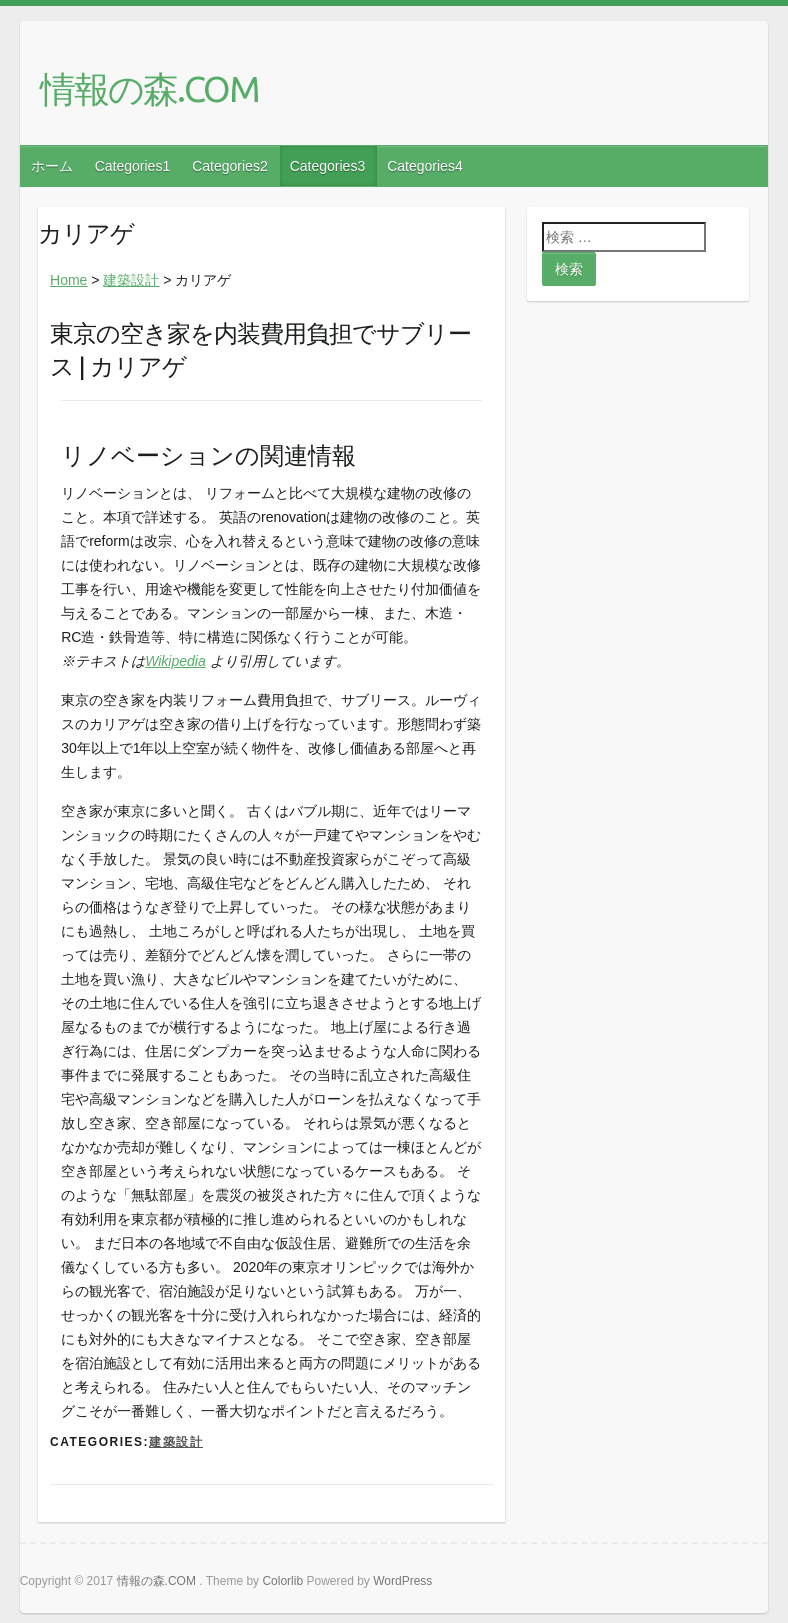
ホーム (52, 166)
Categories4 (425, 166)
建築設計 (131, 280)
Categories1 (133, 166)
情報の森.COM (149, 88)
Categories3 (328, 166)
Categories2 (230, 166)
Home (68, 280)
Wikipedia (175, 661)
